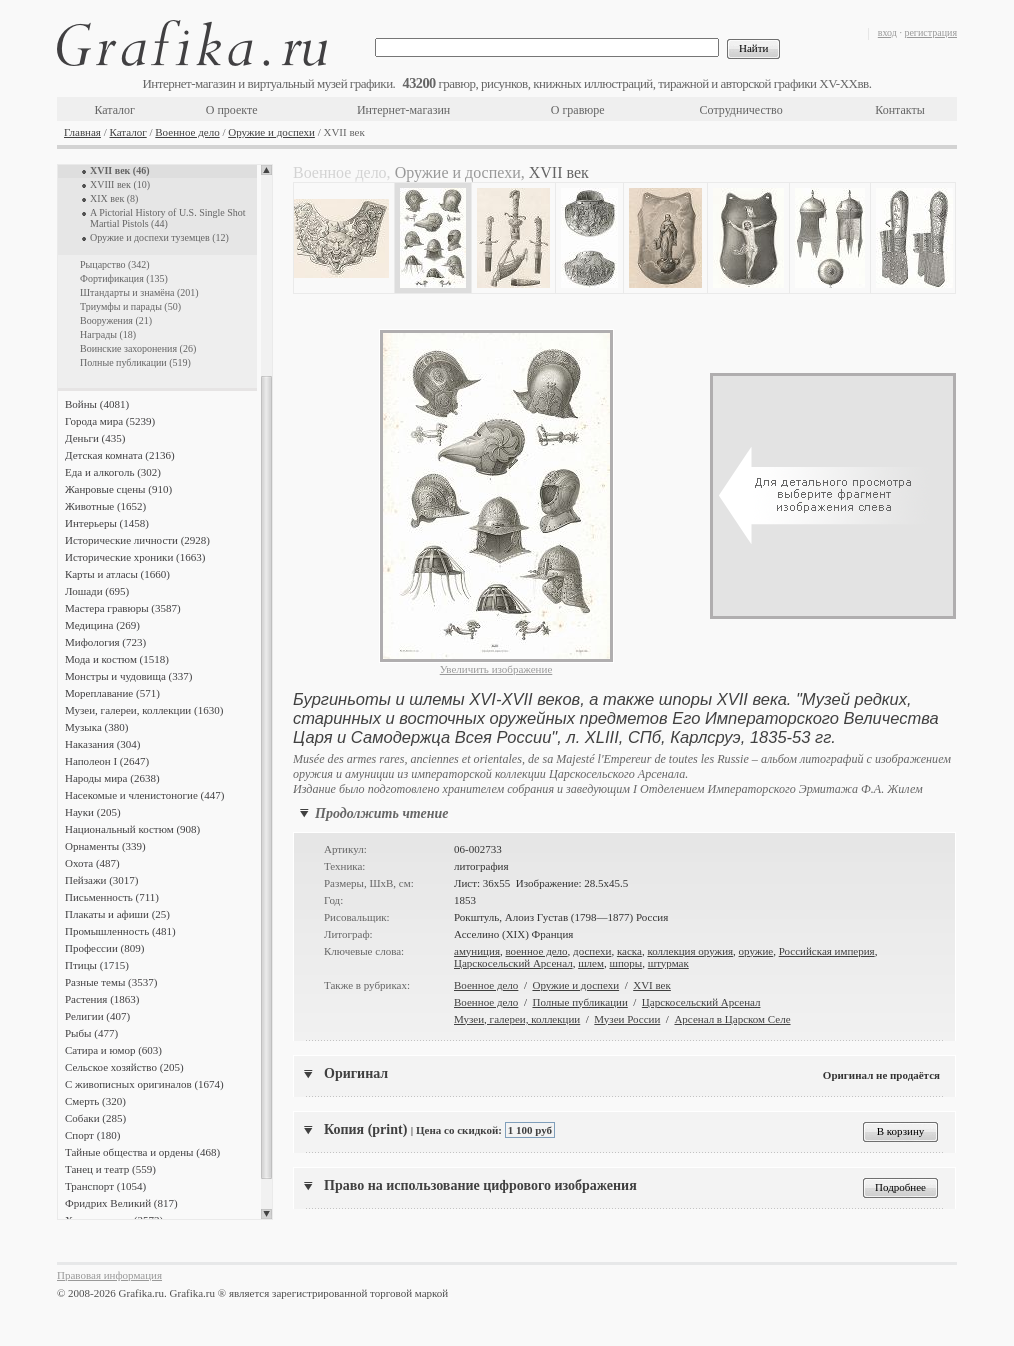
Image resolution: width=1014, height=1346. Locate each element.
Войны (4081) (97, 404)
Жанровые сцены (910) (118, 489)
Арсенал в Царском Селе (732, 1019)
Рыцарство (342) (115, 264)
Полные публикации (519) (135, 362)
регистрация (930, 32)
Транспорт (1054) (105, 1186)
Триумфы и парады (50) (130, 306)
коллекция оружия (690, 951)
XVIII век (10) (120, 184)
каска (629, 951)
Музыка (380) (96, 727)
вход (887, 32)
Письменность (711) (112, 897)
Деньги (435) (95, 438)
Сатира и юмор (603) (113, 1050)
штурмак (668, 963)
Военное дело (187, 132)
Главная (82, 132)
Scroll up (266, 170)
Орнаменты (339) (105, 846)
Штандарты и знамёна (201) (139, 292)
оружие (756, 951)
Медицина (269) (102, 625)
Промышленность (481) (120, 931)
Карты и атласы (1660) (117, 574)
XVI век (652, 985)
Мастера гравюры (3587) (123, 608)
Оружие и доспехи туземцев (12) (159, 237)
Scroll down (266, 1214)
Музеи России (627, 1019)
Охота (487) (92, 863)
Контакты (900, 110)
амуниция (477, 951)
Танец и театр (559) (110, 1169)
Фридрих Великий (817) (121, 1203)
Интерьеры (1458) (107, 523)
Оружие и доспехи (271, 132)
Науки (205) (93, 812)
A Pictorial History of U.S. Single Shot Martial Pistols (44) (168, 218)
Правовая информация (109, 1275)
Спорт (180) (92, 1135)
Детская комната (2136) (120, 455)
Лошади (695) (97, 591)
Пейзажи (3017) (102, 880)
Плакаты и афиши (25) (117, 914)
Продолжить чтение (381, 813)
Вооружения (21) (116, 320)
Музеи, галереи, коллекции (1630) (144, 710)
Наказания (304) (103, 744)
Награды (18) (108, 334)
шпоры (625, 963)
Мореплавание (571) (112, 693)
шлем (591, 963)
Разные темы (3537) (111, 982)
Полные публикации (579, 1002)
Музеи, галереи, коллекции (517, 1019)
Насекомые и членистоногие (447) (144, 795)
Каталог (114, 110)
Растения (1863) (102, 999)
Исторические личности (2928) (137, 540)
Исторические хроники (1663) (135, 557)
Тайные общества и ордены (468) (142, 1152)
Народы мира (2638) (112, 778)
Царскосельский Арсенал (513, 963)
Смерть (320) (95, 1101)
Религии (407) (97, 1016)
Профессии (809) (104, 948)
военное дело (536, 951)
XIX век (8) (114, 198)
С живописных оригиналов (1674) (144, 1084)
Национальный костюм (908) (132, 829)
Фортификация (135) (124, 278)
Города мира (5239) (110, 421)
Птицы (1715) (97, 965)
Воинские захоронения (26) (138, 348)
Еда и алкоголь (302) (113, 472)
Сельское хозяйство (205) (124, 1067)
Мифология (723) (105, 642)
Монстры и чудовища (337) (128, 676)
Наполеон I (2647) (107, 761)
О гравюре (578, 110)
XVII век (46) (120, 170)
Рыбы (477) (91, 1033)
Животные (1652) (105, 506)
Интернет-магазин (403, 110)
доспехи (592, 951)
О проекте (232, 110)
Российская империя (827, 951)
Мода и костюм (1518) (117, 659)
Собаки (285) (95, 1118)
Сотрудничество (741, 110)
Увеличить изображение (496, 669)
